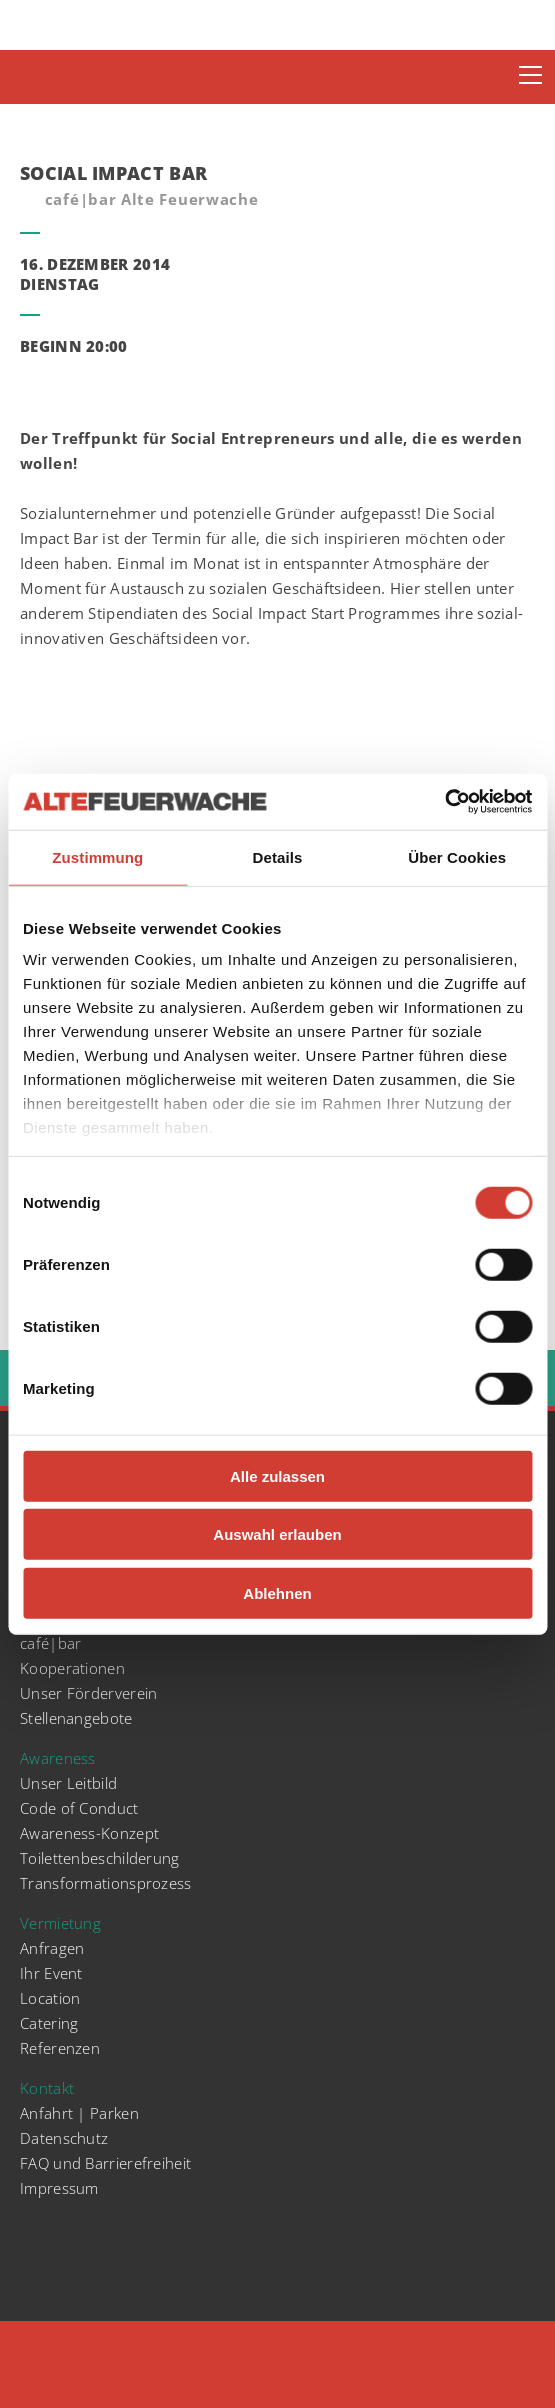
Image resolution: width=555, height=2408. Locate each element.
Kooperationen (72, 1668)
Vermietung (60, 1923)
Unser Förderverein (88, 1693)
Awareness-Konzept (89, 1833)
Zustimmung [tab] (97, 856)
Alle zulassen (277, 1475)
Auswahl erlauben (277, 1534)
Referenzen (60, 2048)
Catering (49, 2023)
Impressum (59, 2188)
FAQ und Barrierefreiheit (105, 2163)
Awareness (58, 1758)
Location (50, 1998)
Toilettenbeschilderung (100, 1858)
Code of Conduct (79, 1808)
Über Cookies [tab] (457, 856)
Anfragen (52, 1948)
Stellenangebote (76, 1718)
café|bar (50, 1643)
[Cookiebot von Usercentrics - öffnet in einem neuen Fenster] (444, 802)
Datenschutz (64, 2138)
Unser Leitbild (68, 1783)
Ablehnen (277, 1592)
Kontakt (47, 2088)
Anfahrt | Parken (79, 2113)
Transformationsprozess (106, 1883)
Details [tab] (278, 856)
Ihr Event (51, 1973)
